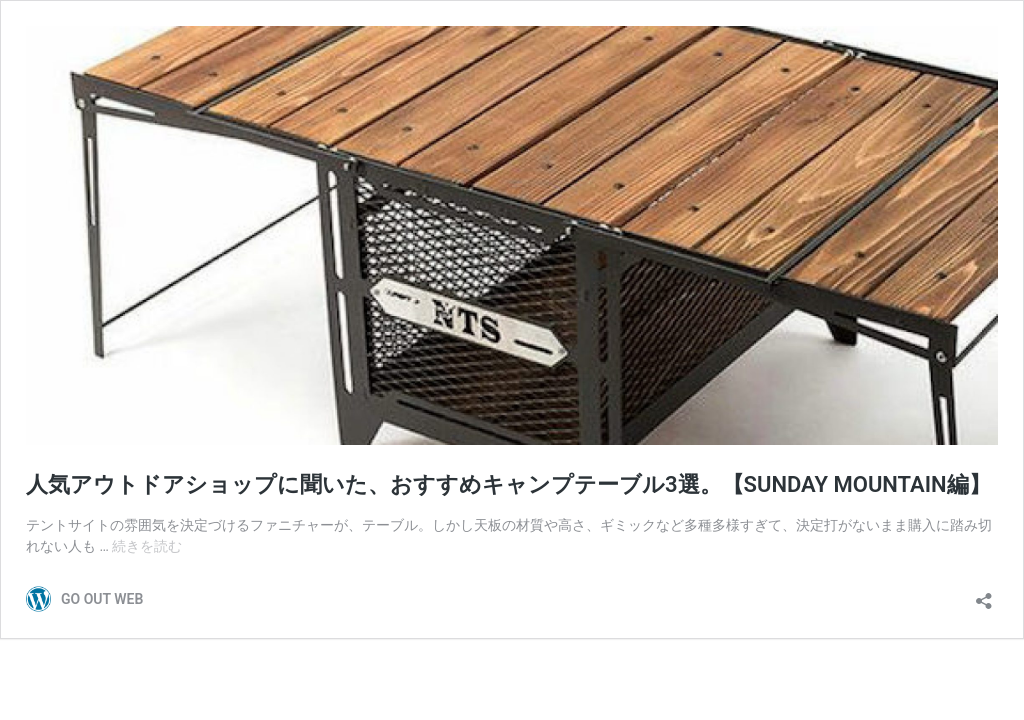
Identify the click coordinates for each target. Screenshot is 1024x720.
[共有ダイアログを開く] (984, 594)
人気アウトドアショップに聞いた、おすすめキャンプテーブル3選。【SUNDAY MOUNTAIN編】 (508, 484)
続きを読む (147, 546)
